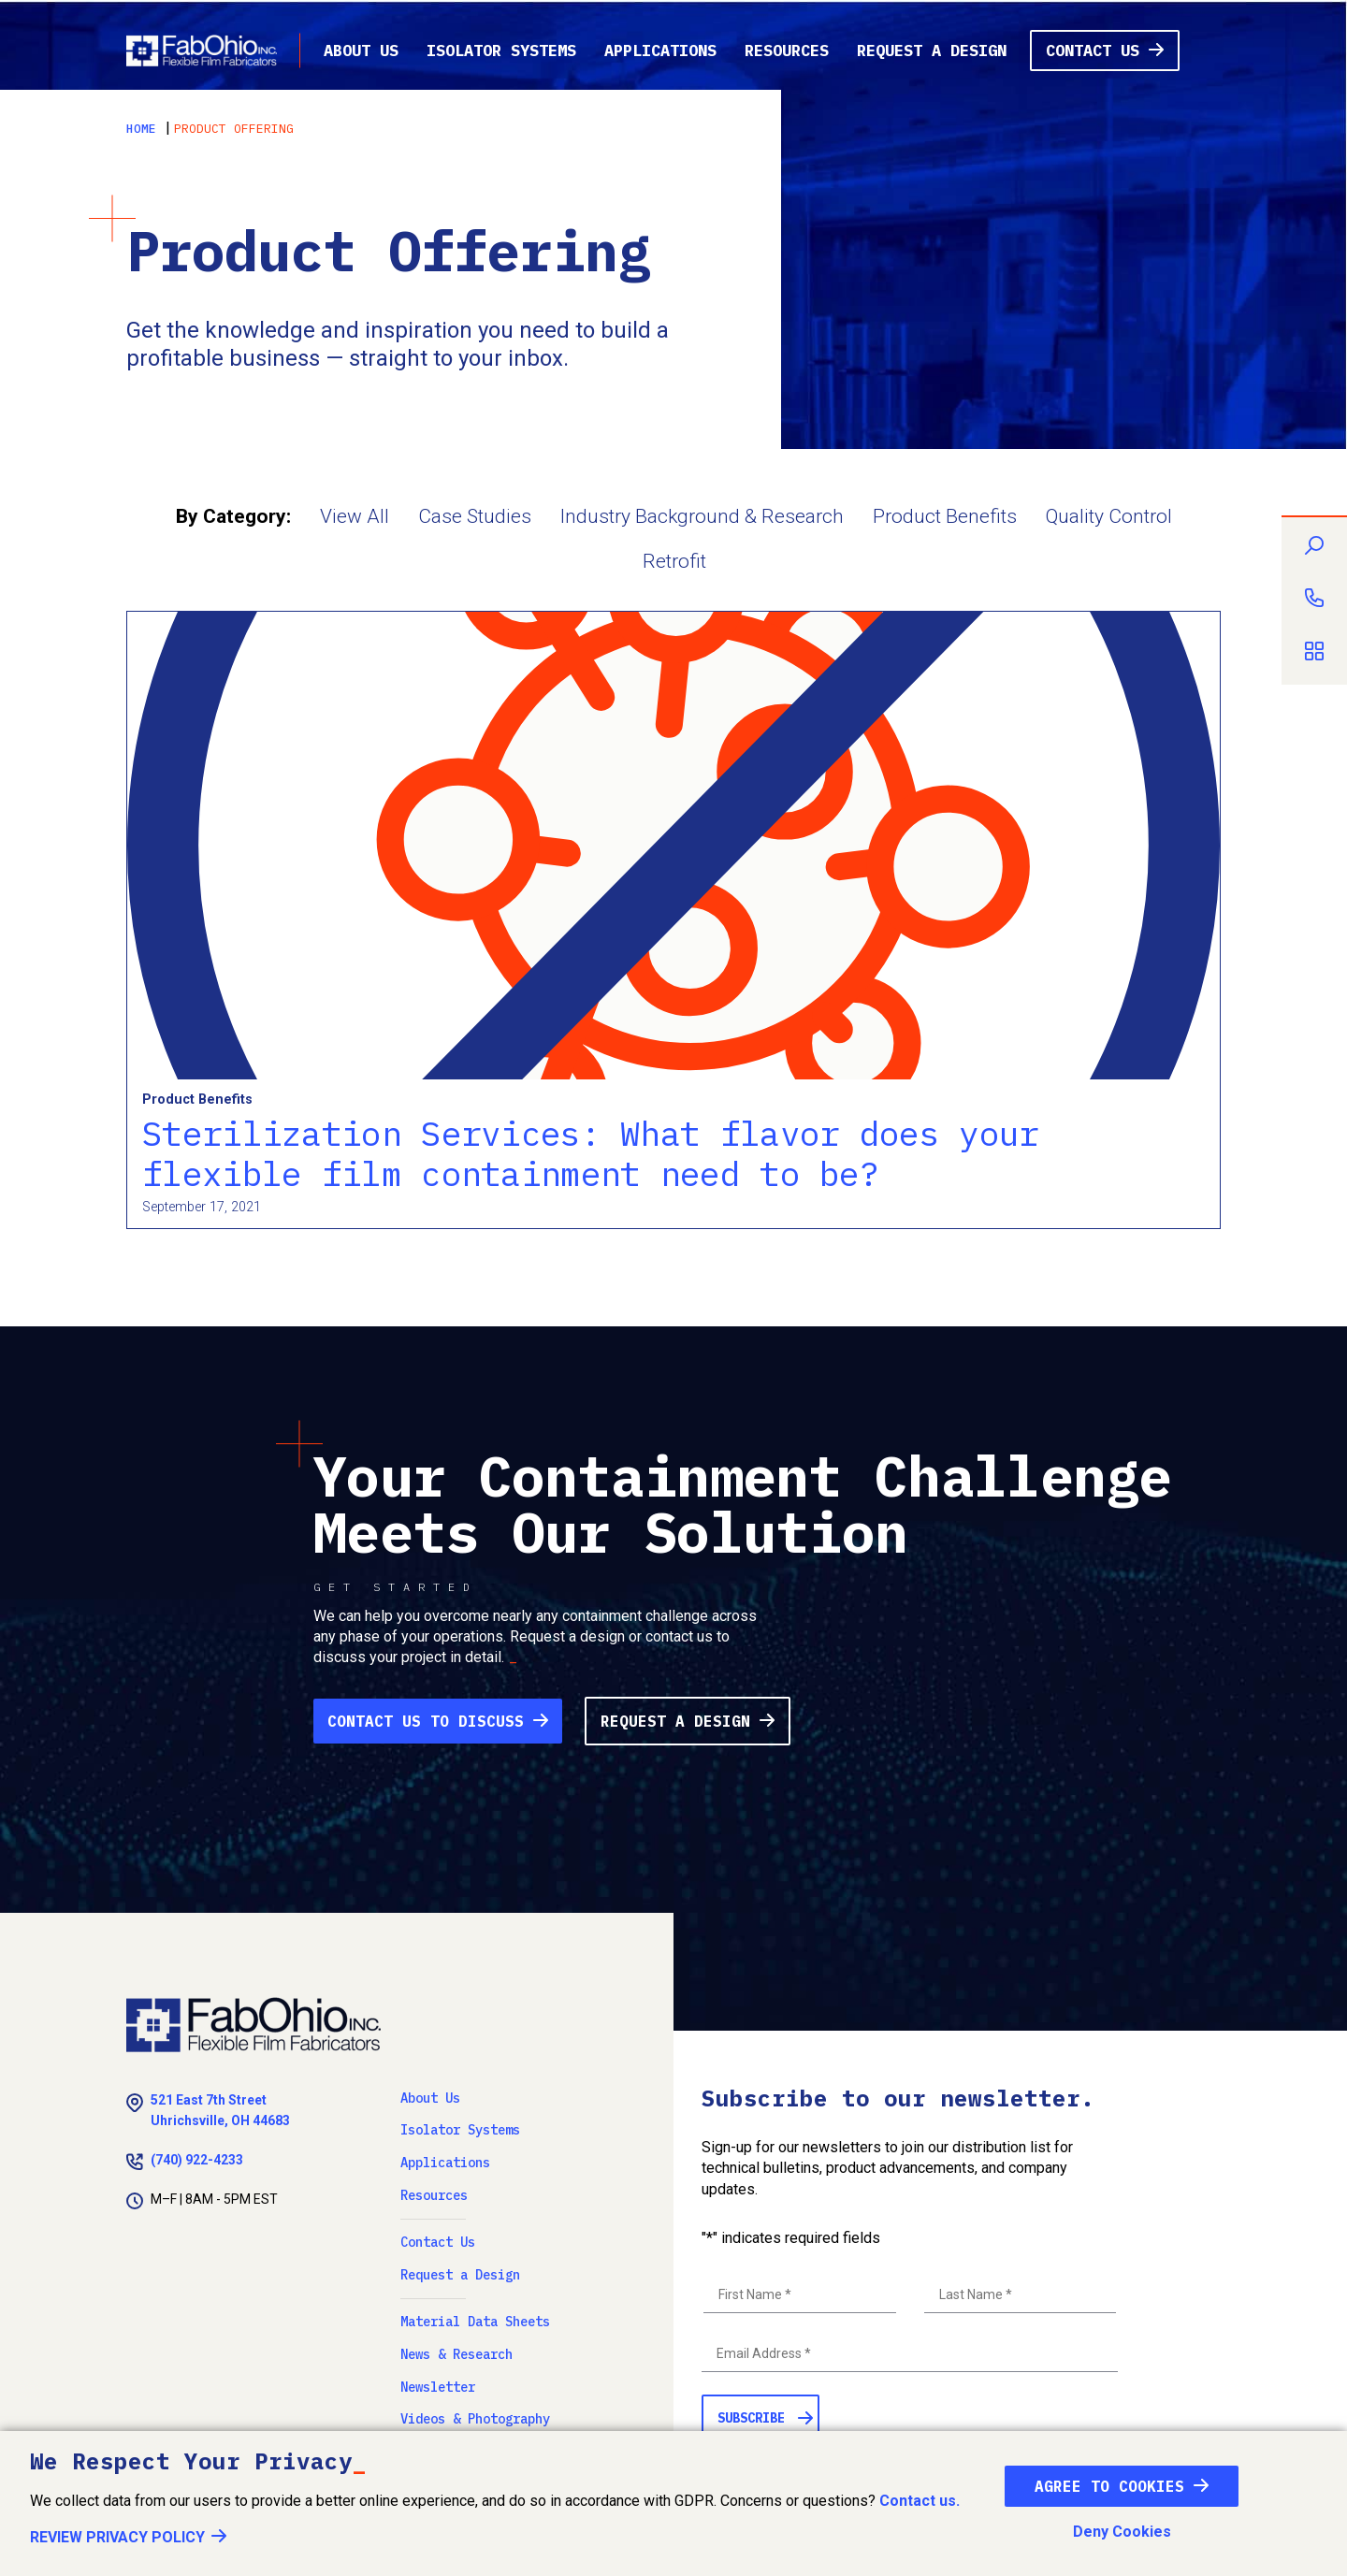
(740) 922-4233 (197, 2159)
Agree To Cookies (1109, 2486)
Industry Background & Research (702, 516)
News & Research (456, 2354)
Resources (787, 50)
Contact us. (919, 2501)
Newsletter (437, 2387)
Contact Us (1092, 50)
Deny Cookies (1122, 2531)
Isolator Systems (501, 50)
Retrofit (674, 561)
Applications (660, 50)
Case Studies (474, 516)
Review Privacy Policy (117, 2537)
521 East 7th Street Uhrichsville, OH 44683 (220, 2110)
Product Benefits (945, 516)
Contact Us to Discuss (425, 1721)
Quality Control (1109, 516)
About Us (361, 50)
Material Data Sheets (475, 2321)
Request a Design (932, 50)
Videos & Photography (475, 2418)
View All (354, 516)
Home (141, 129)
